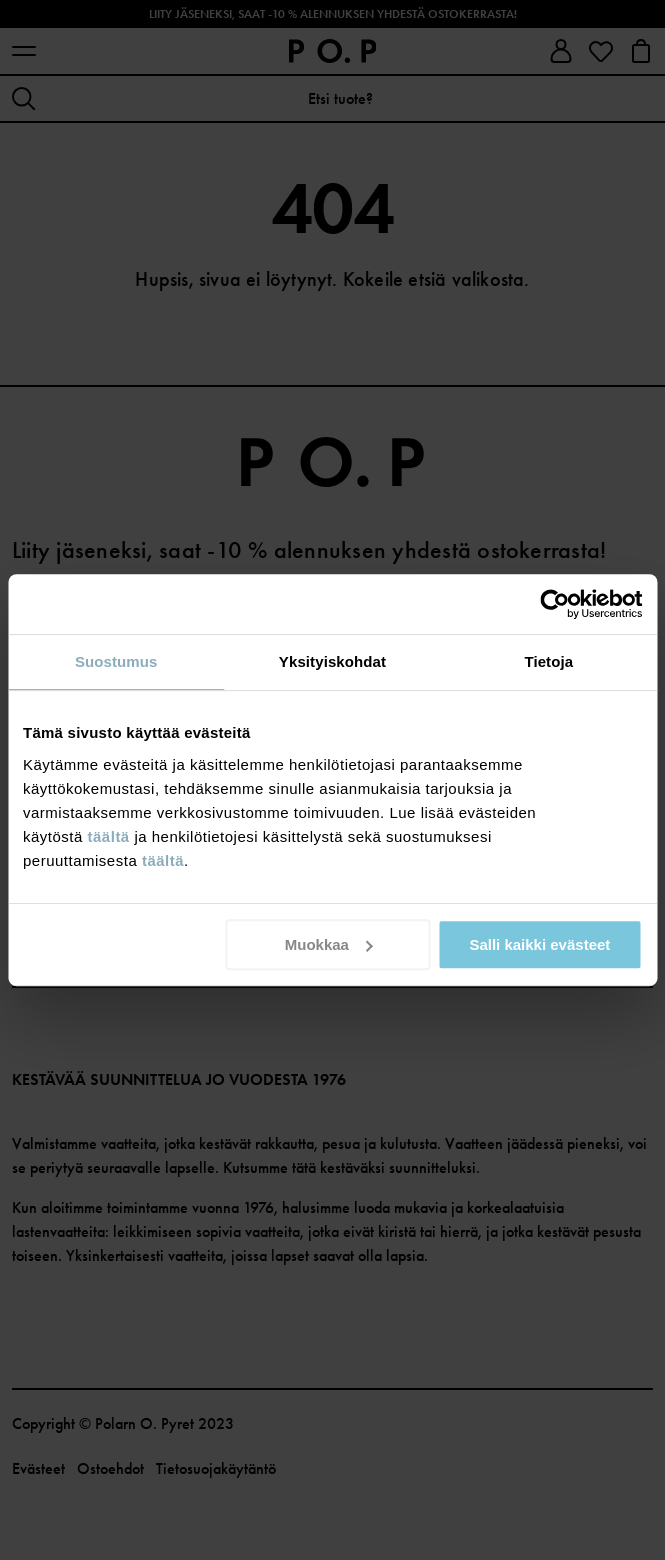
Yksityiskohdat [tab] (332, 661)
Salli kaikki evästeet (539, 944)
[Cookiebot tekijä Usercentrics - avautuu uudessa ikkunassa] (554, 604)
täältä (109, 836)
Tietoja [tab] (548, 661)
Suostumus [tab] (116, 661)
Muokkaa (329, 944)
